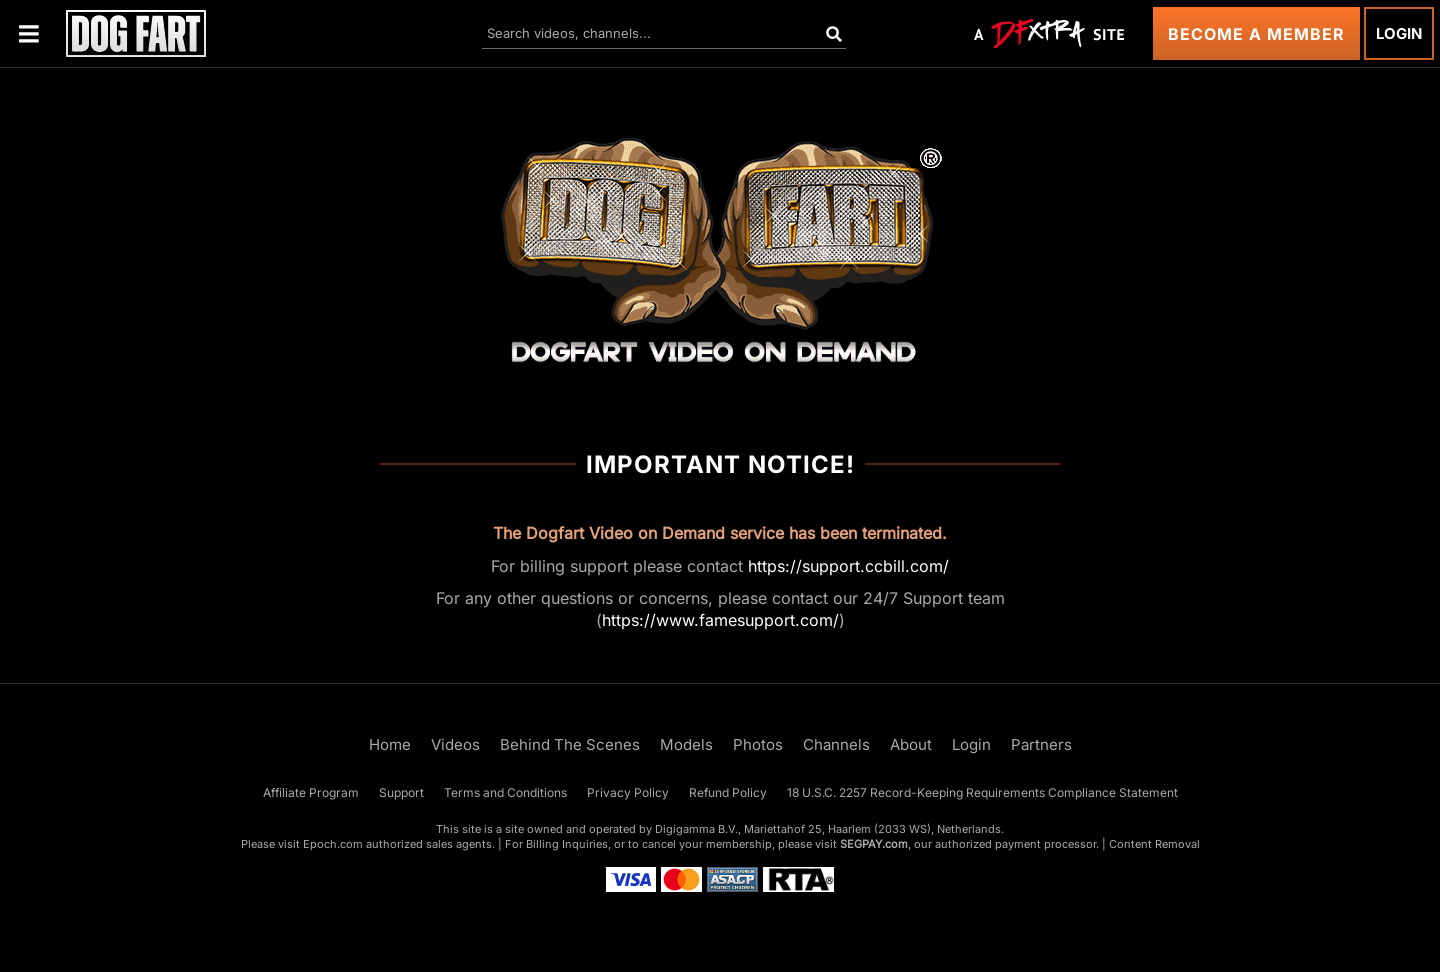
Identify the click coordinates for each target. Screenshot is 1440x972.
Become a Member (1256, 34)
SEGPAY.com (874, 844)
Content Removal (1154, 844)
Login (1399, 33)
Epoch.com (333, 844)
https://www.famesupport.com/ (720, 620)
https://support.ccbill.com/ (848, 566)
